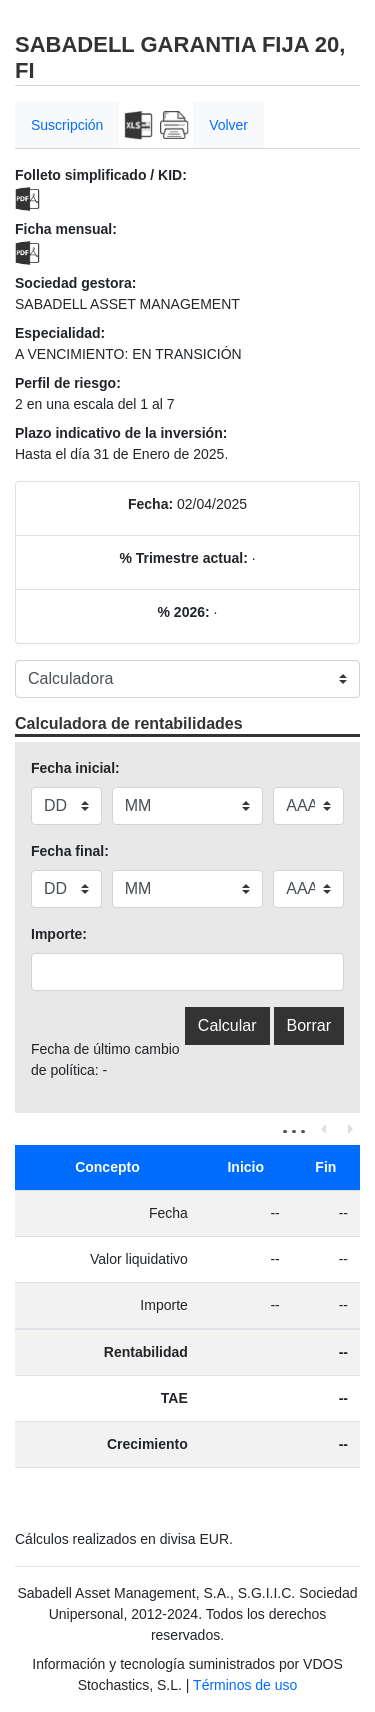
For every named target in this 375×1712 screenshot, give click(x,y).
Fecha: (150, 504)
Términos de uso (245, 1685)
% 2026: (184, 612)
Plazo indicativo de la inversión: (121, 433)
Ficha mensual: (66, 229)
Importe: (59, 934)
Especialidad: (60, 333)
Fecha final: (70, 851)
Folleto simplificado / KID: (101, 175)
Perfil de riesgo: (68, 383)
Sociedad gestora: (75, 283)
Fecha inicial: (75, 768)
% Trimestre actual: (183, 558)
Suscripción (67, 125)
